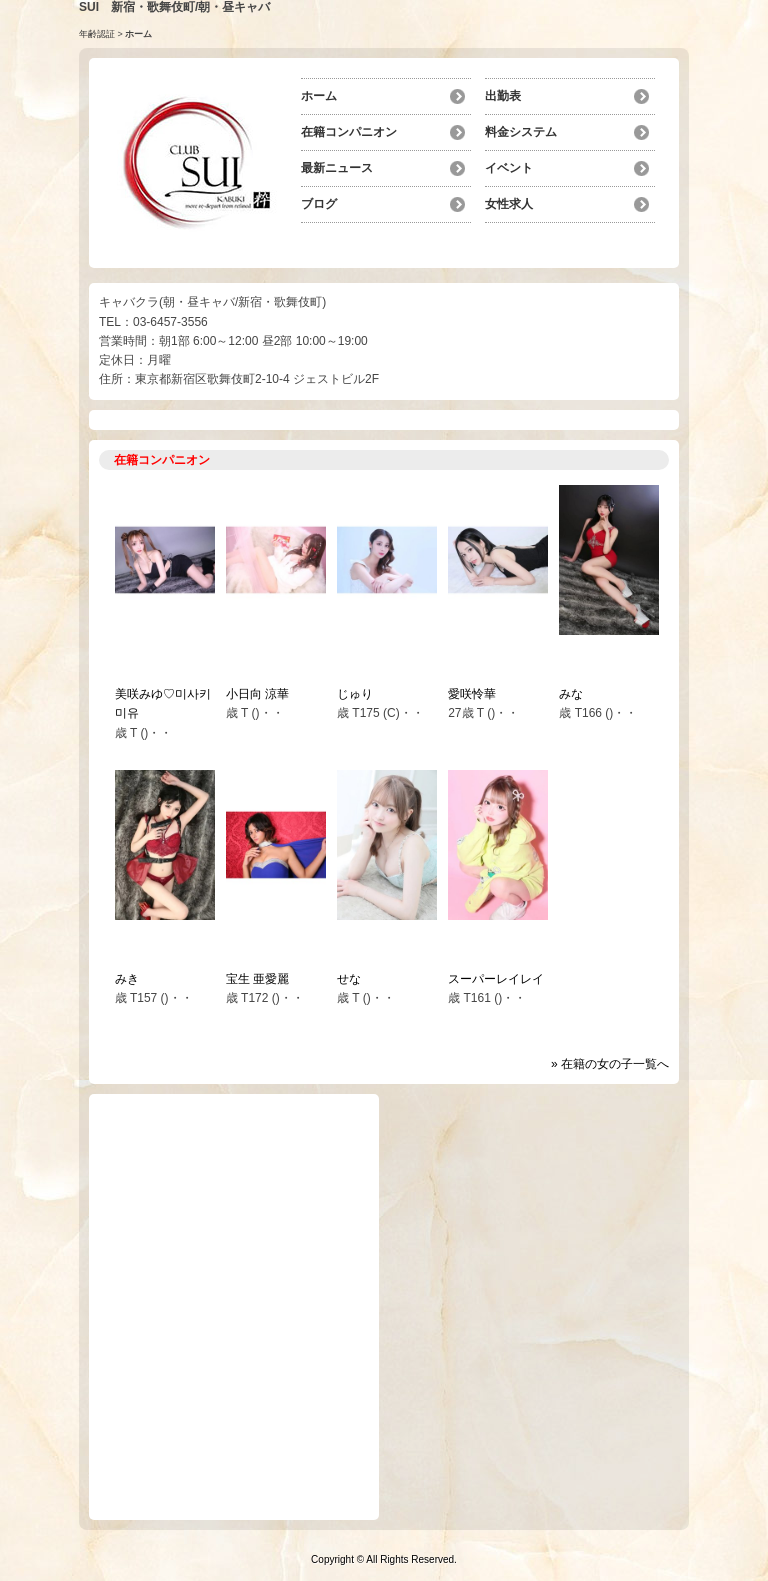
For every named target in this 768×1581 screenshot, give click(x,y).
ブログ (319, 204)
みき (127, 979)
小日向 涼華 (257, 694)
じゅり (355, 694)
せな (349, 979)
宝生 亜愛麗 (257, 979)
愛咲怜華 (472, 694)
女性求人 (509, 204)
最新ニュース (337, 168)
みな (571, 694)
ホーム (319, 96)
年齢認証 (97, 34)
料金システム (521, 132)
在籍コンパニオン (349, 132)
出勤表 (503, 96)
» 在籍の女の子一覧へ (610, 1064)
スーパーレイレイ (496, 979)
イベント (509, 168)
